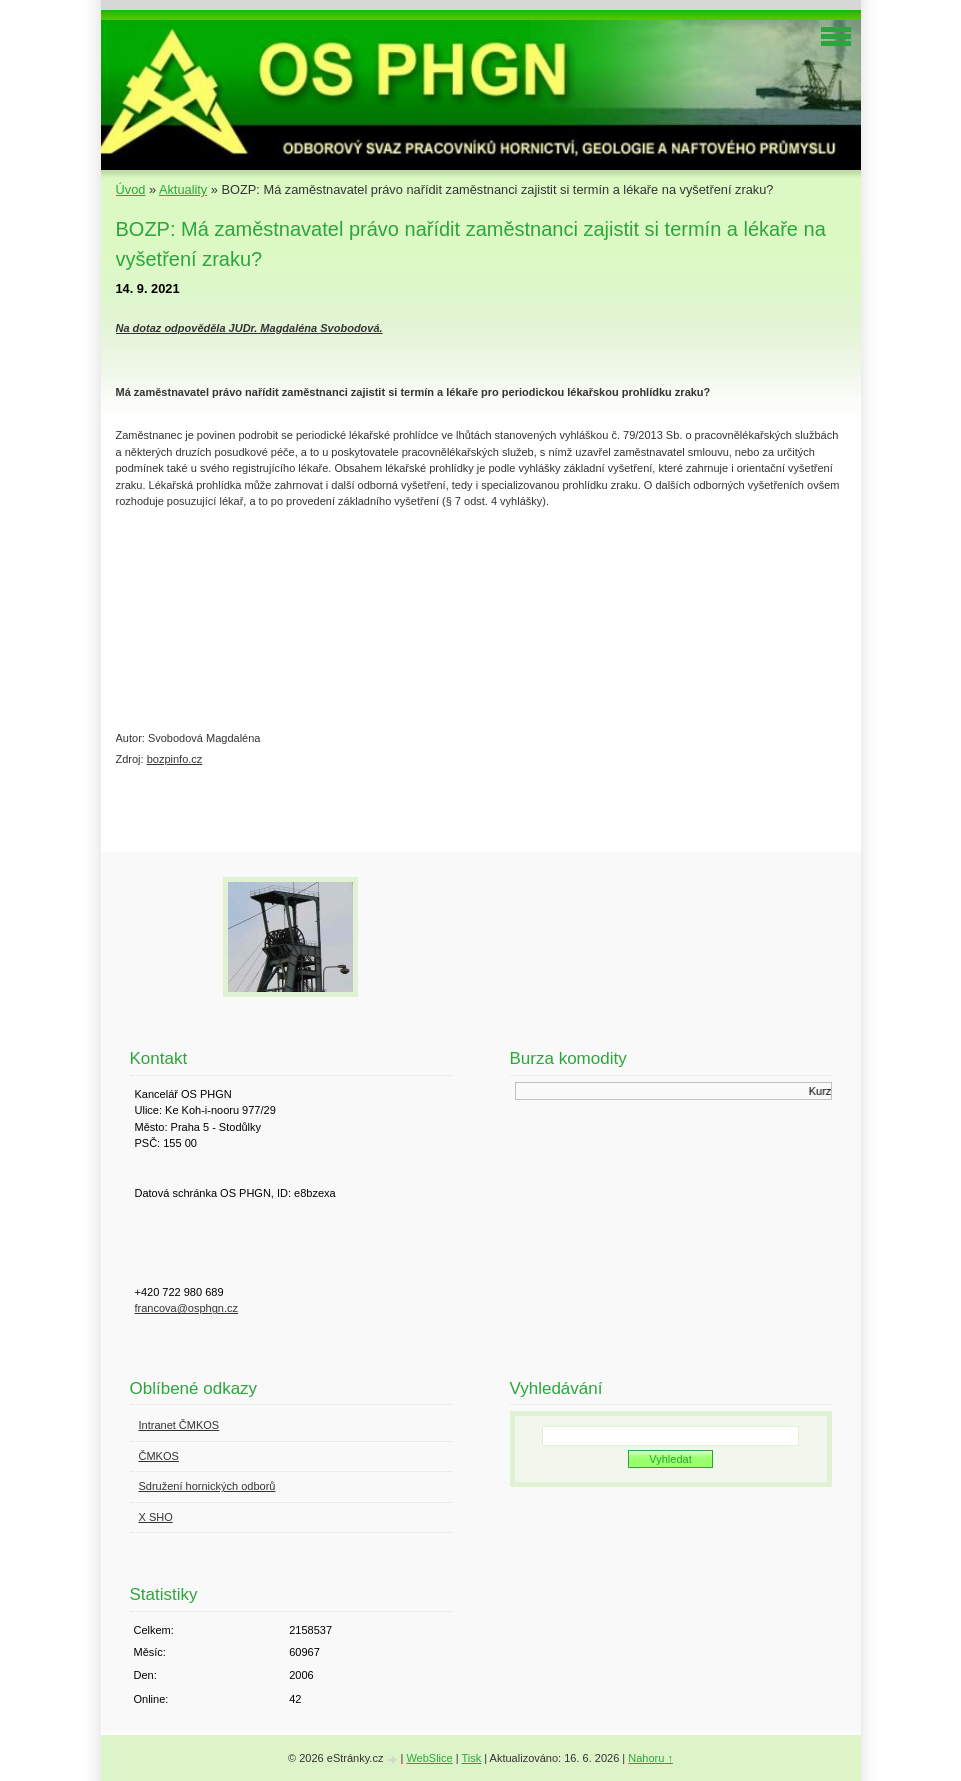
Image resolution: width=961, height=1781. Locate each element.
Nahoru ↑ (650, 1758)
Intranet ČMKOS (179, 1425)
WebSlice (429, 1758)
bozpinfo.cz (175, 759)
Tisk (471, 1758)
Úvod (131, 189)
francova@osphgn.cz (187, 1308)
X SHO (156, 1517)
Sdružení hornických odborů (207, 1486)
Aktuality (183, 189)
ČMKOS (159, 1456)
